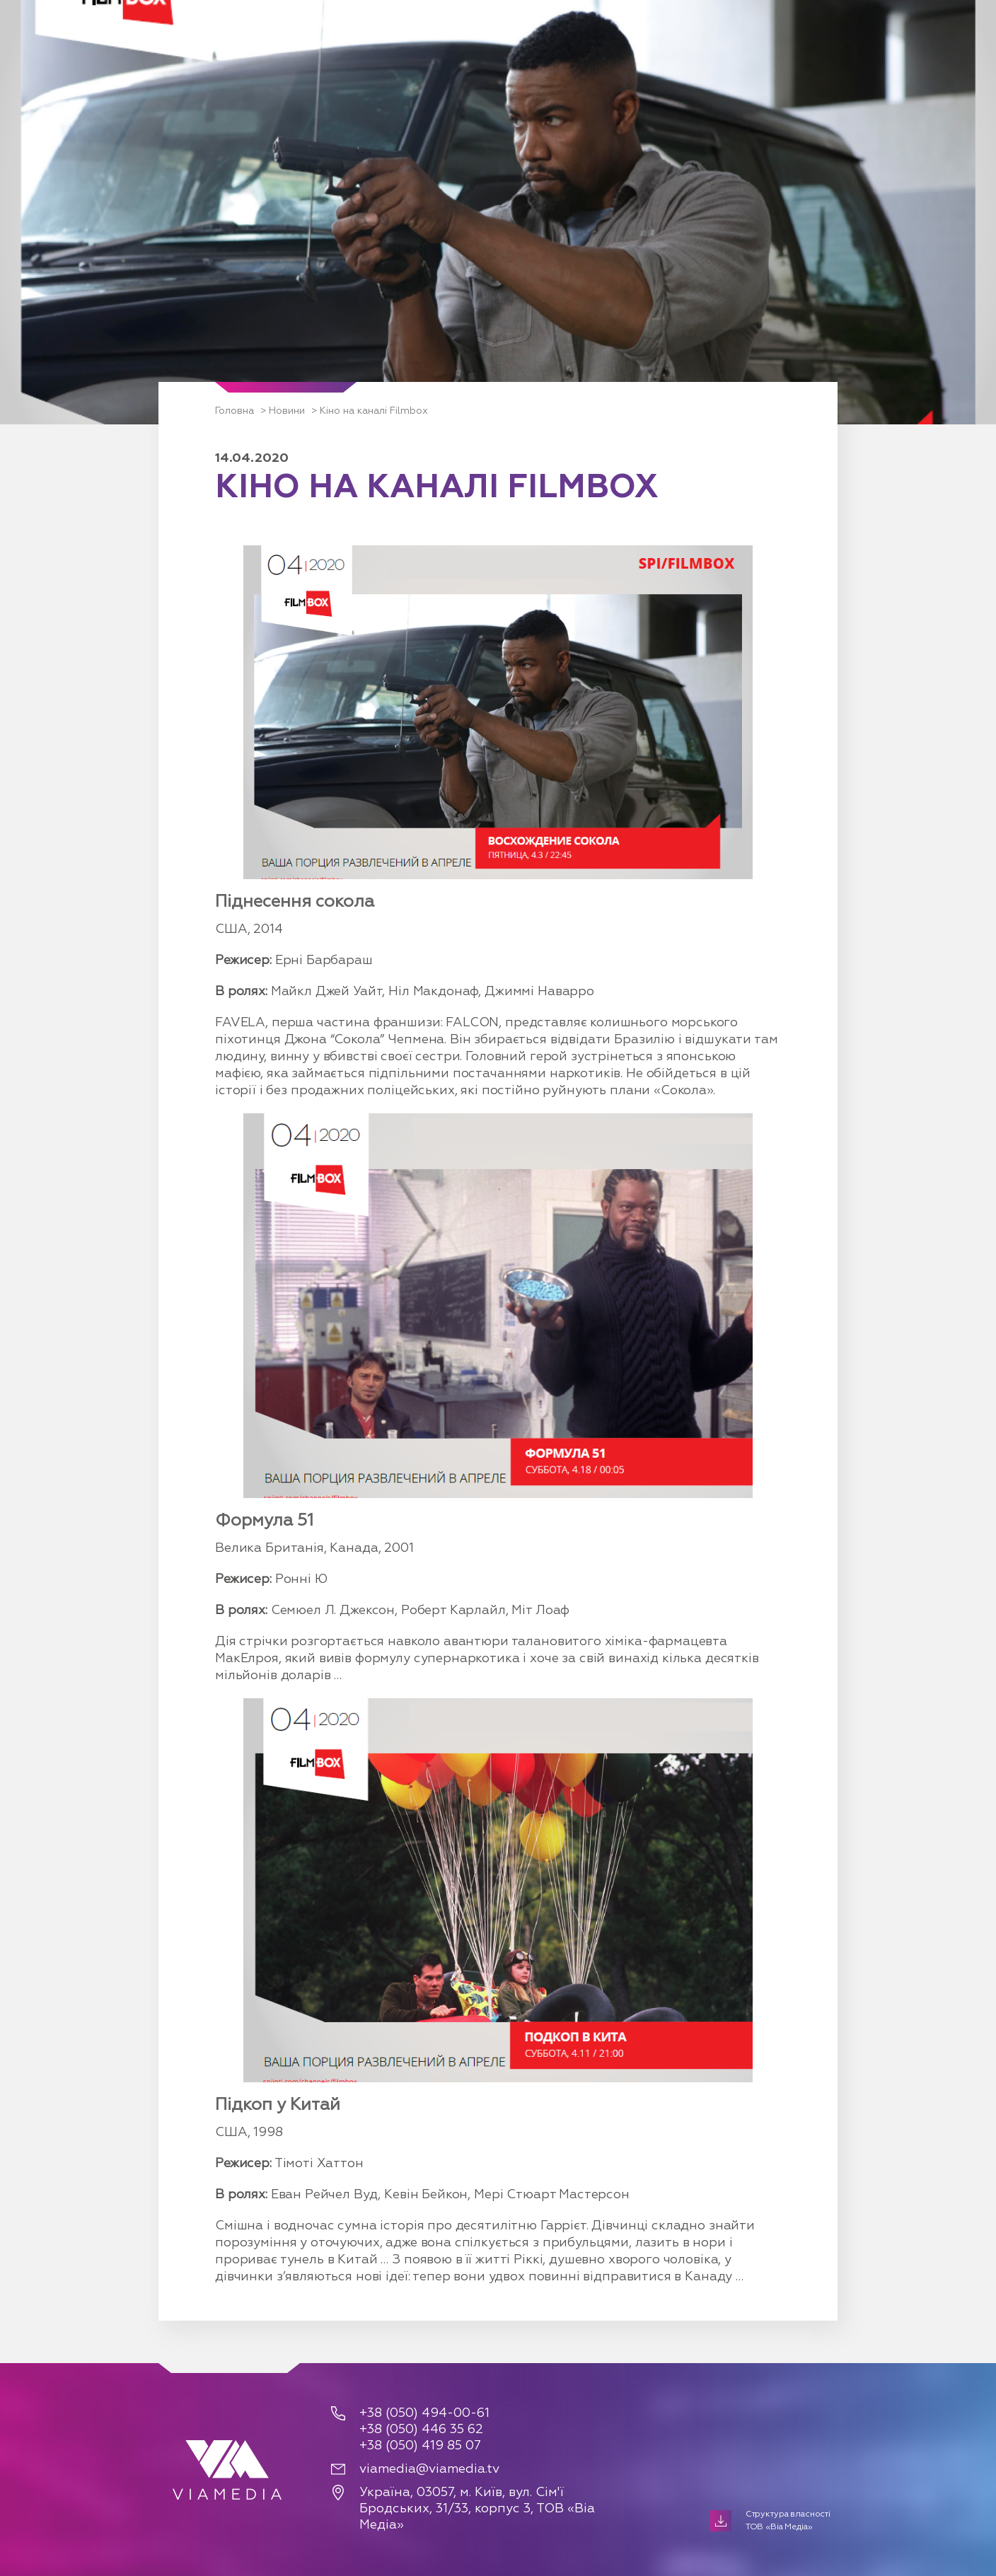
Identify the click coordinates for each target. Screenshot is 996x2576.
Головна (234, 411)
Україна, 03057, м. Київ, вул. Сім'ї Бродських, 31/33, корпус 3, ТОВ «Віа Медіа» (477, 2508)
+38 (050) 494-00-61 (424, 2413)
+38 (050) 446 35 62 (421, 2429)
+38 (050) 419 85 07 (420, 2445)
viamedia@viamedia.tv (429, 2469)
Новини (287, 411)
